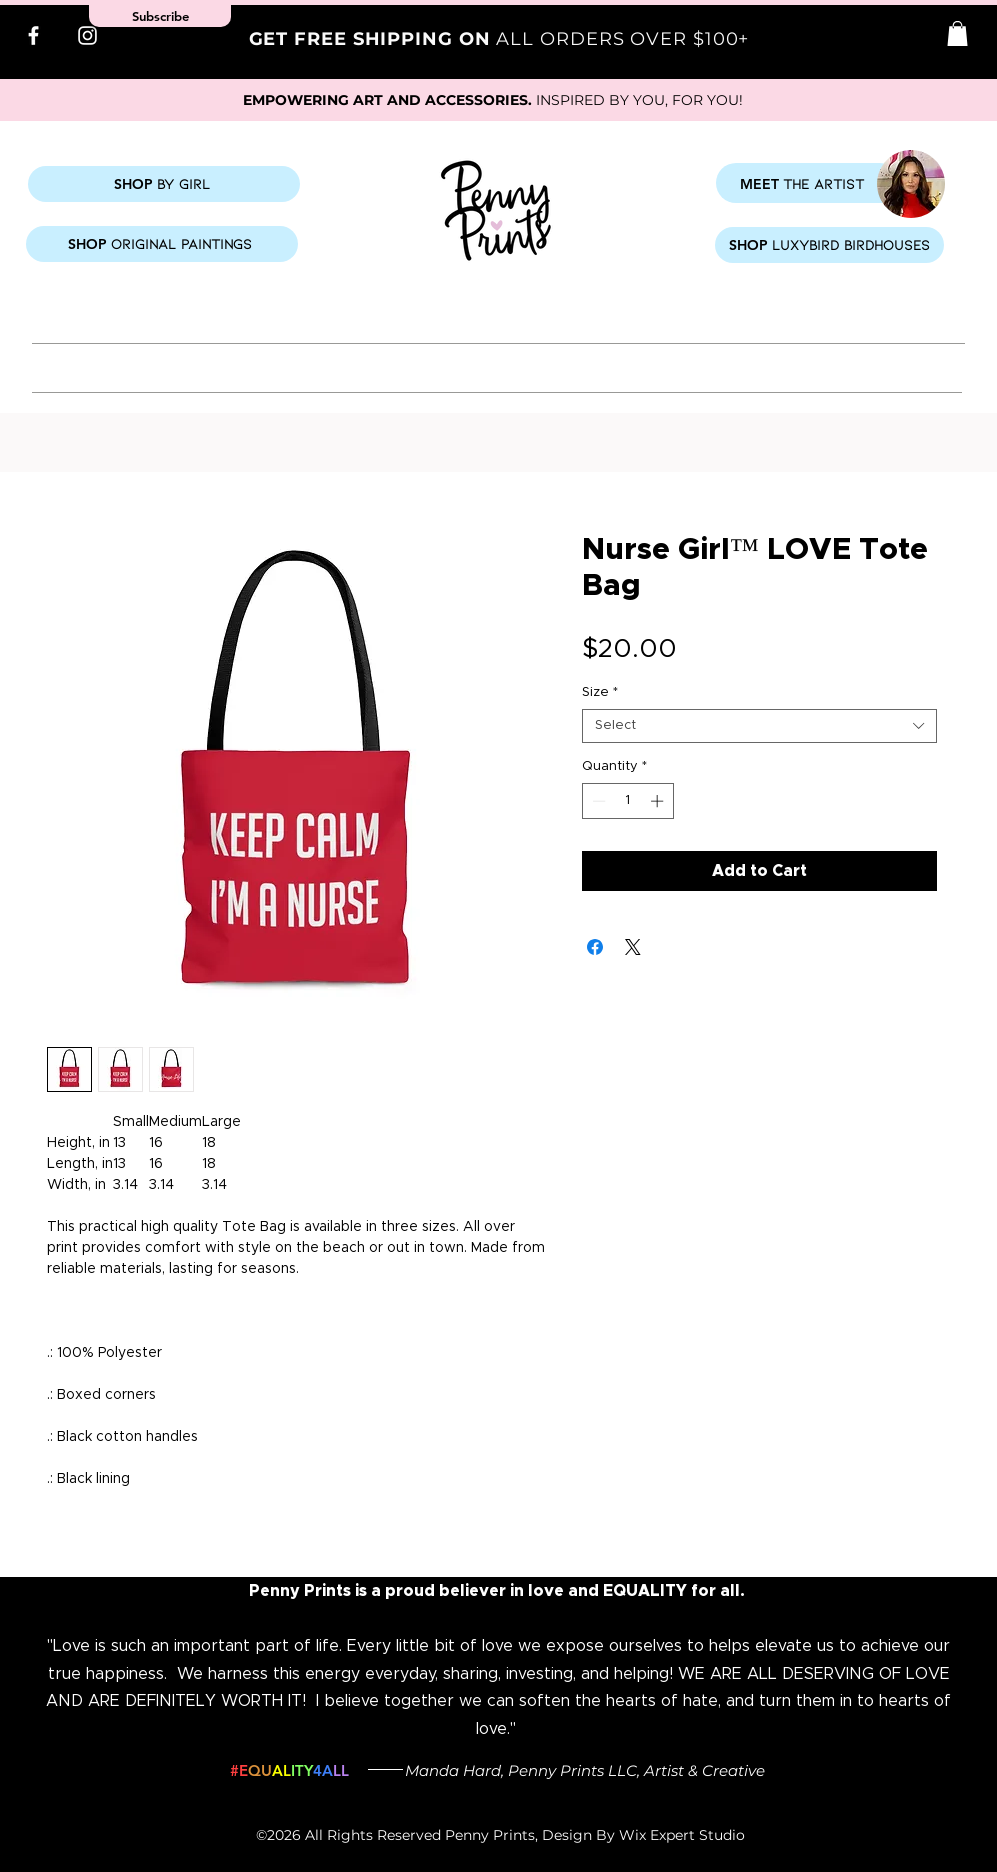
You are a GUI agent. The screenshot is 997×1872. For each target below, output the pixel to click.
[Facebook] (33, 35)
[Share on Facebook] (595, 947)
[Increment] (659, 801)
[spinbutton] (627, 801)
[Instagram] (87, 35)
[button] (957, 33)
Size (600, 692)
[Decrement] (597, 801)
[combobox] (759, 726)
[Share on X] (633, 947)
